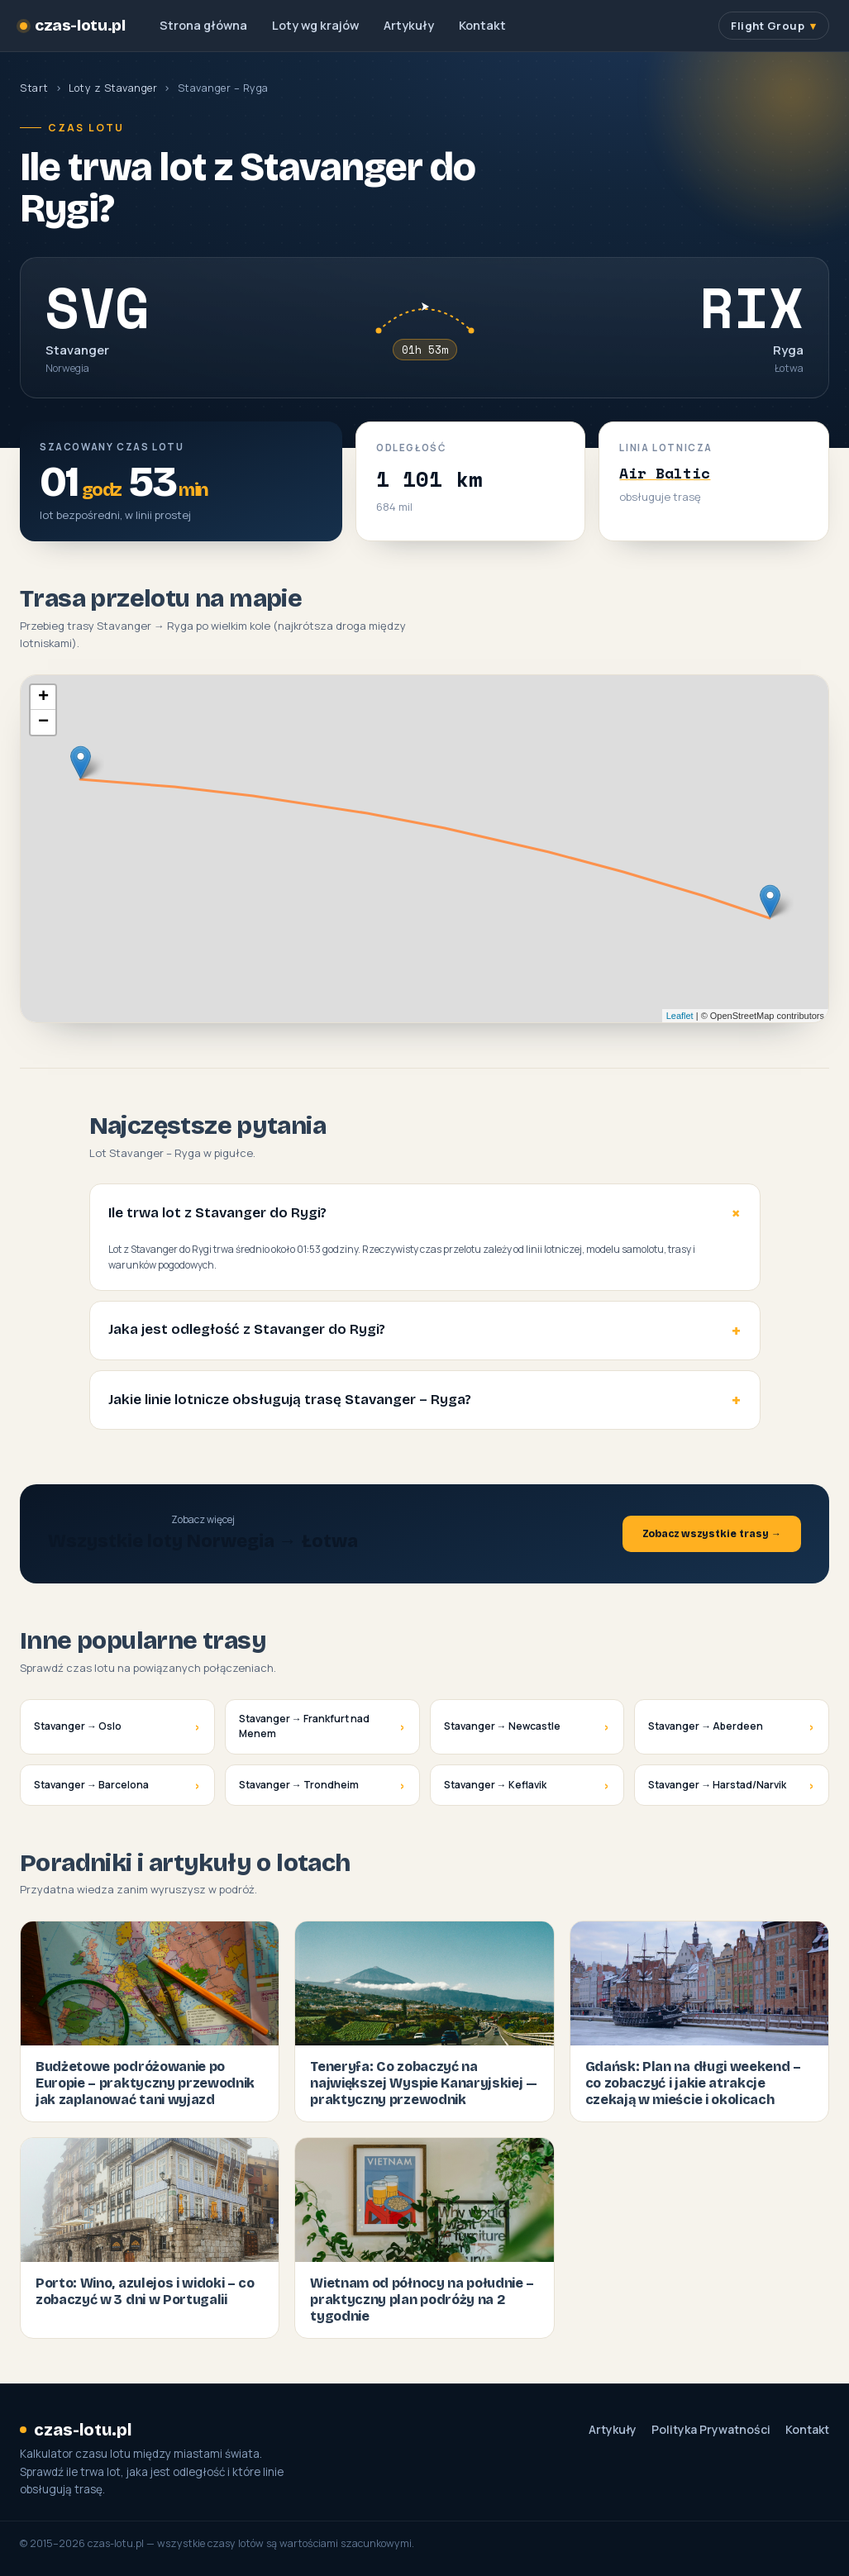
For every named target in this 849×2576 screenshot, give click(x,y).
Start (34, 88)
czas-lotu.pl (72, 25)
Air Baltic (664, 472)
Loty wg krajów (315, 25)
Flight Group (767, 25)
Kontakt (482, 25)
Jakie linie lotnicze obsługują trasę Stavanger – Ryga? (289, 1399)
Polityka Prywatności (710, 2429)
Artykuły (409, 25)
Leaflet (680, 1016)
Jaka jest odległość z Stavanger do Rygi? (246, 1329)
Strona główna (203, 25)
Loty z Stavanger (113, 88)
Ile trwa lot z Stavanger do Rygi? (217, 1212)
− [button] (43, 722)
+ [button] (43, 697)
